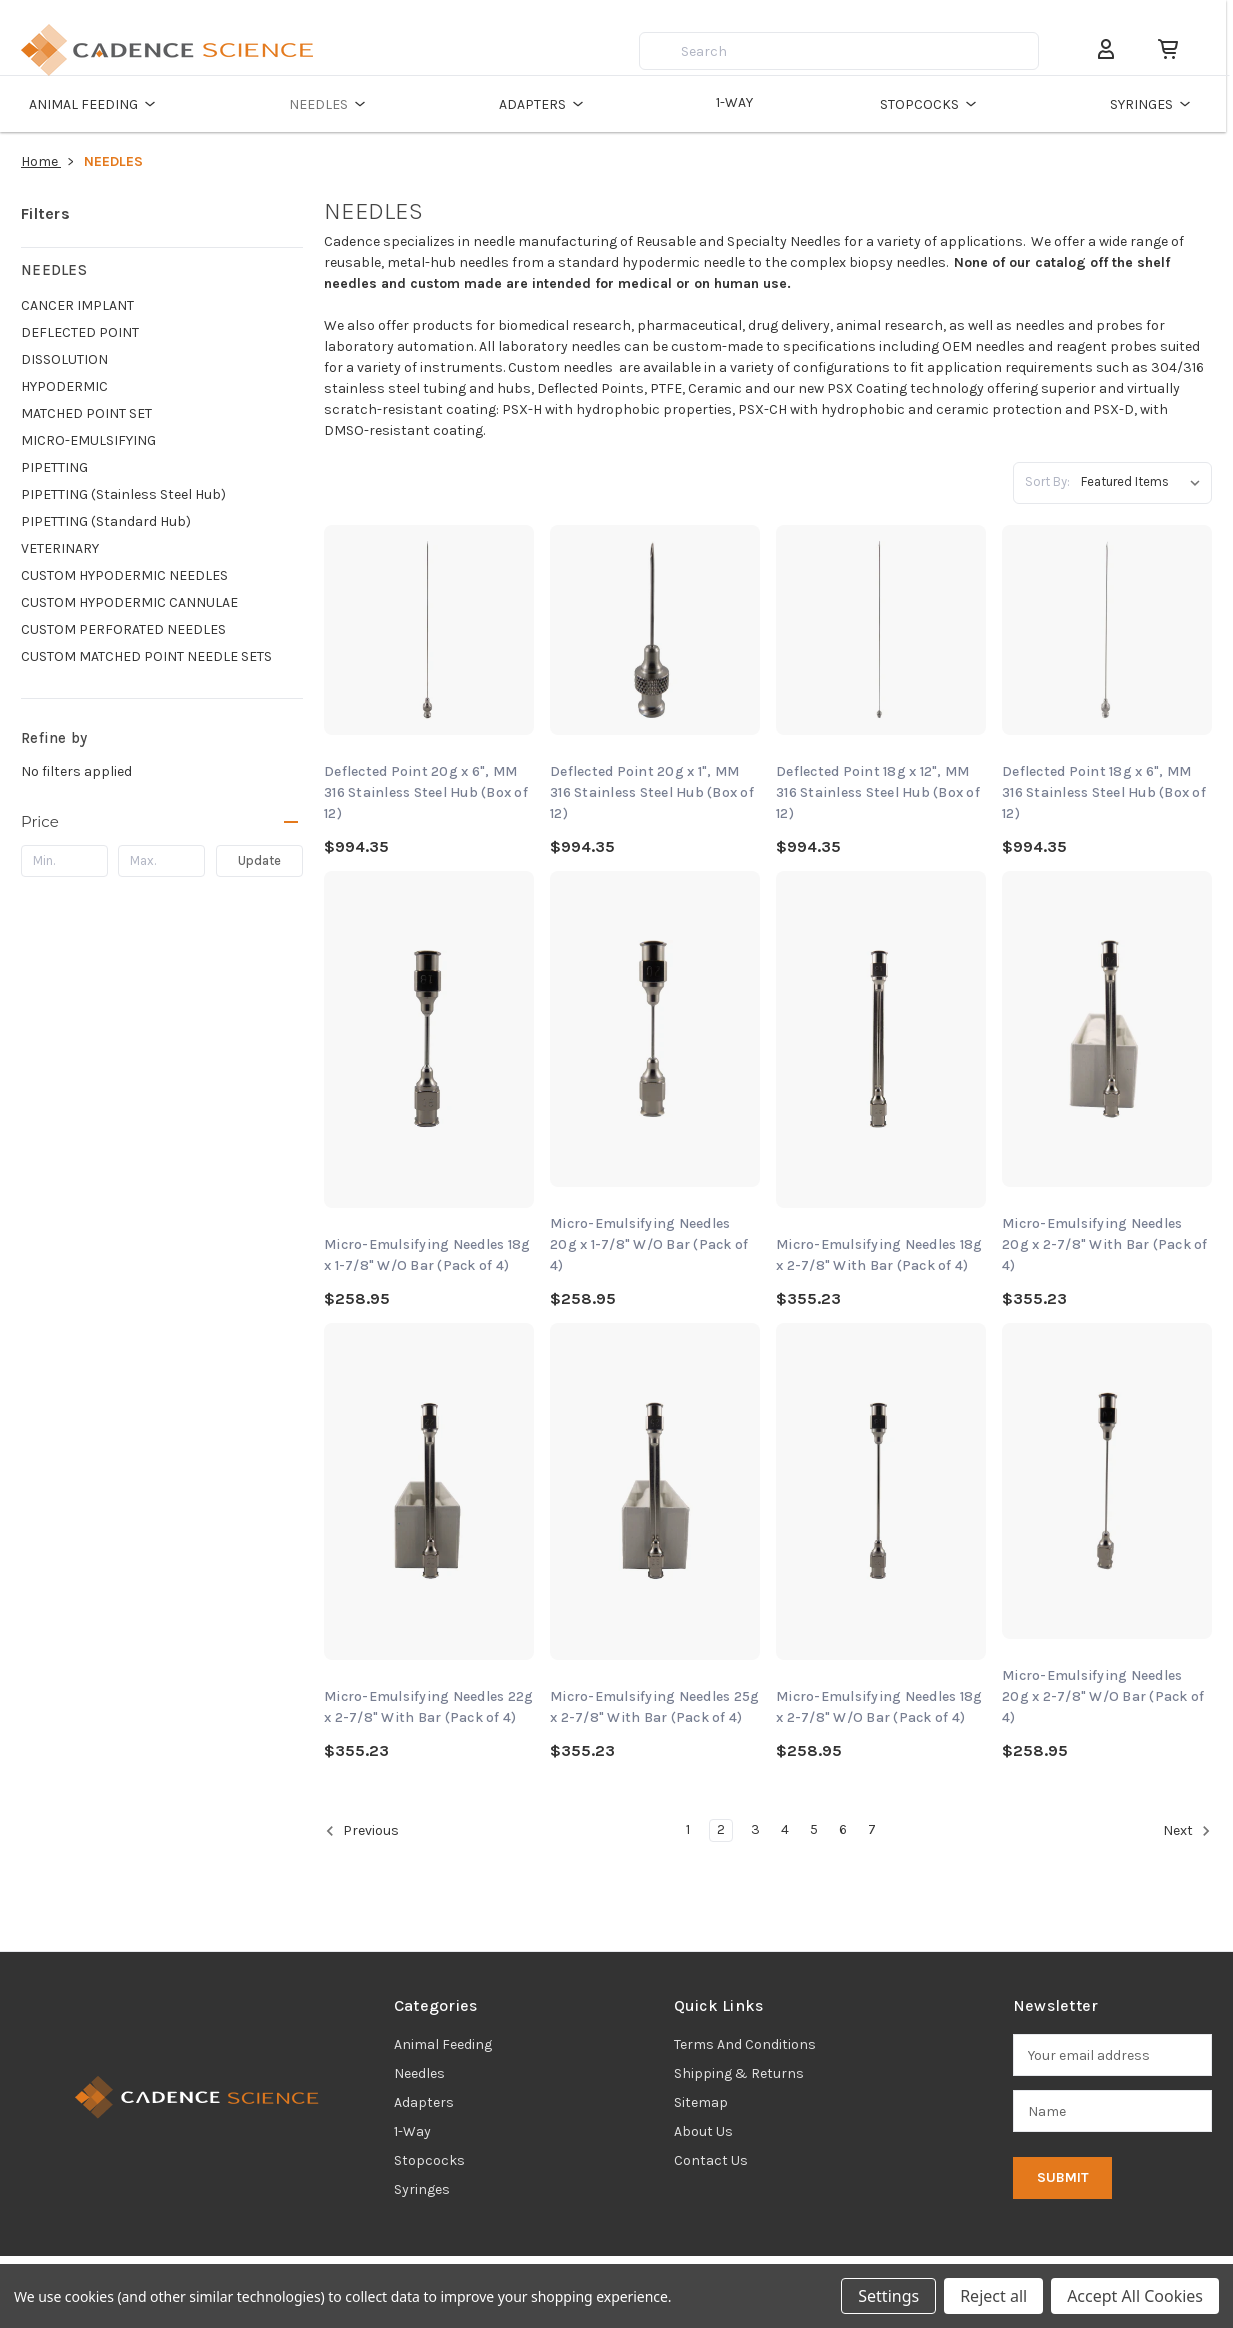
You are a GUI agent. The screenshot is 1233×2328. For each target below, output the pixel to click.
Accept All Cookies (1135, 2296)
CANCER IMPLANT (77, 305)
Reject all (993, 2296)
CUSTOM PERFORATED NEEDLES (123, 629)
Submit (1063, 2177)
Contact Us (711, 2160)
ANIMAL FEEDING (95, 104)
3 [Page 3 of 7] (755, 1829)
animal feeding (443, 2044)
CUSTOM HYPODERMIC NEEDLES (124, 575)
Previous (362, 1831)
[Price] (162, 822)
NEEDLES (331, 104)
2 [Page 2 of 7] (721, 1829)
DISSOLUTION (64, 359)
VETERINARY (60, 548)
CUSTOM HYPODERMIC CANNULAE (129, 602)
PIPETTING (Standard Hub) (106, 521)
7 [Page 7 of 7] (872, 1829)
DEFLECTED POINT (80, 332)
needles (419, 2073)
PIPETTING (54, 467)
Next (1187, 1831)
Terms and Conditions (745, 2044)
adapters (424, 2102)
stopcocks (429, 2160)
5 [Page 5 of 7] (814, 1829)
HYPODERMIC (64, 386)
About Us (703, 2131)
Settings (888, 2296)
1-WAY (739, 102)
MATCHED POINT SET (86, 413)
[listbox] (1144, 482)
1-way (412, 2131)
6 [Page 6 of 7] (843, 1829)
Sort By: (1047, 481)
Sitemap (701, 2102)
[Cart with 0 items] (1167, 49)
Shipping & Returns (739, 2073)
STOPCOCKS (937, 104)
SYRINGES (1160, 104)
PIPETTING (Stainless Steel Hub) (123, 494)
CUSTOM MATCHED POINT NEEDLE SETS (146, 656)
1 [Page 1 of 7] (688, 1829)
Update (259, 860)
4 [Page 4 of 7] (785, 1829)
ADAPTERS (546, 104)
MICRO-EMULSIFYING (88, 440)
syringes (422, 2189)
